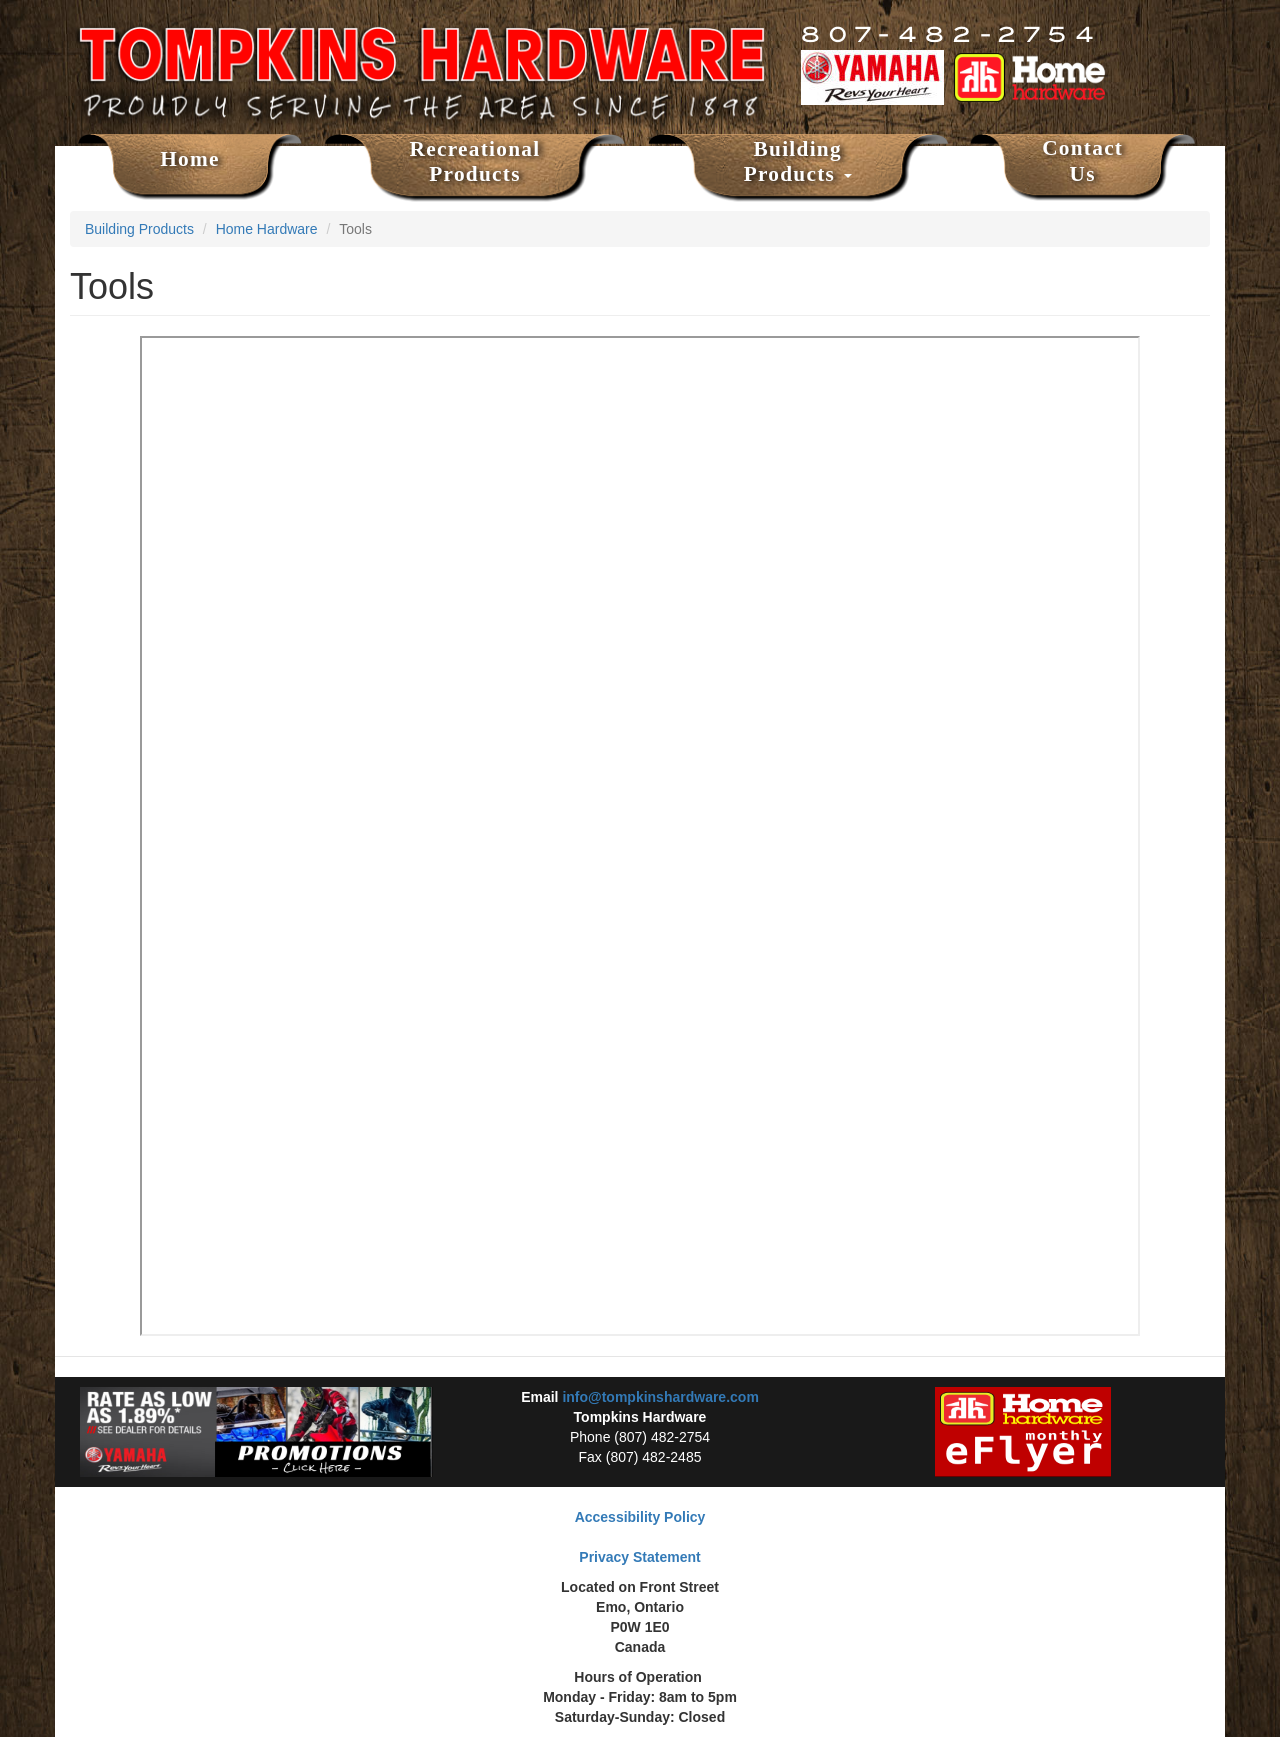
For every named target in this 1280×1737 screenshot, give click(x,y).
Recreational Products (475, 162)
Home (190, 159)
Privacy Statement (639, 1557)
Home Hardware (267, 229)
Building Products (798, 162)
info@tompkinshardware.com (660, 1397)
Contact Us (1082, 161)
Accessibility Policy (640, 1517)
